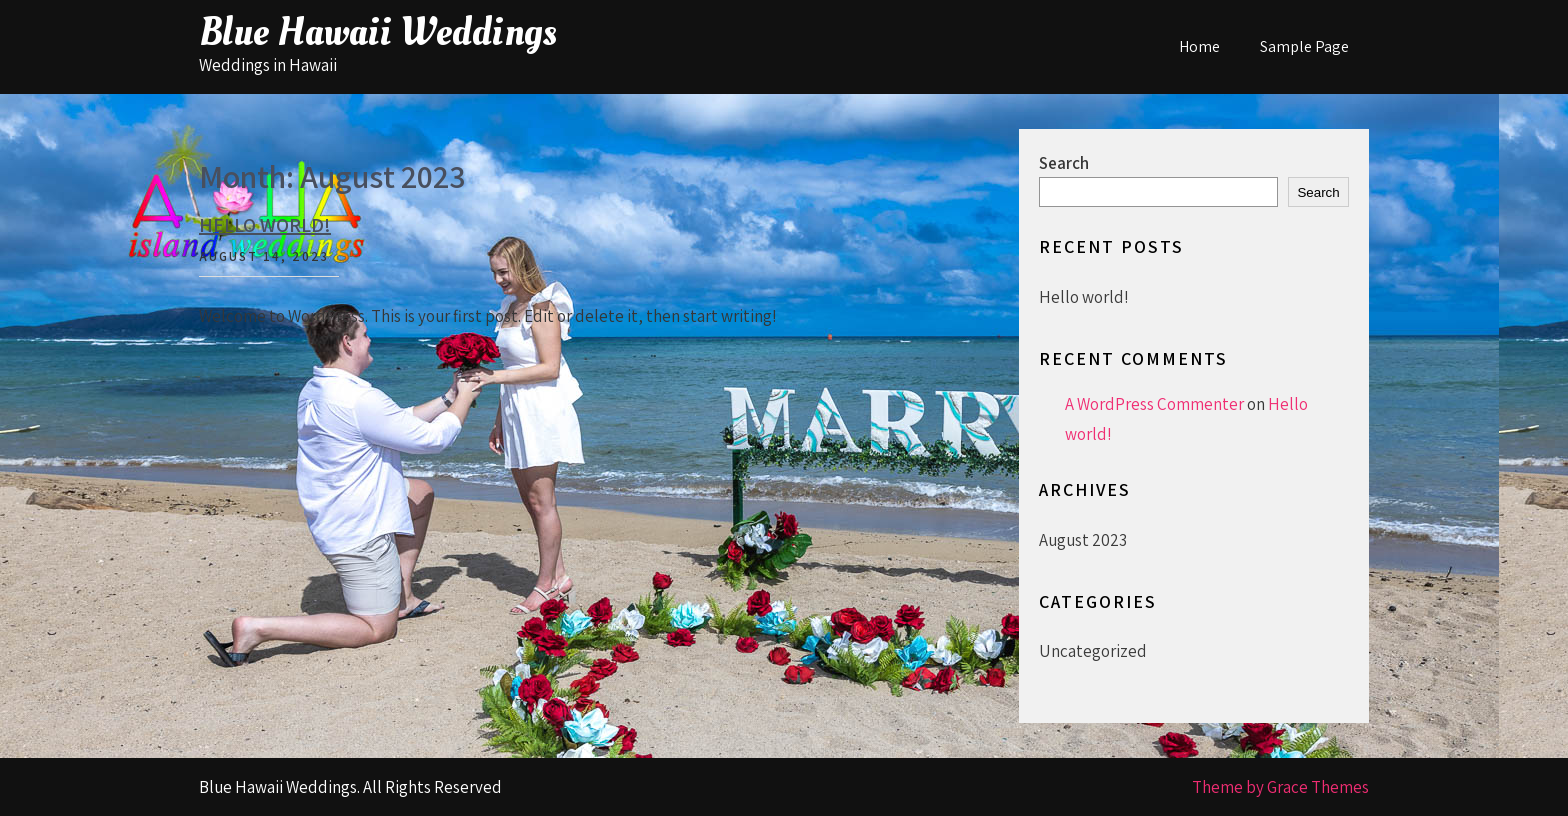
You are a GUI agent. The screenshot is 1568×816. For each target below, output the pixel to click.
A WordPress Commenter (1154, 404)
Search (1064, 163)
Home (1199, 46)
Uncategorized (1093, 651)
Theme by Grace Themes (1280, 787)
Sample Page (1304, 46)
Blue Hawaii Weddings (378, 32)
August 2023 (1083, 540)
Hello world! (265, 225)
